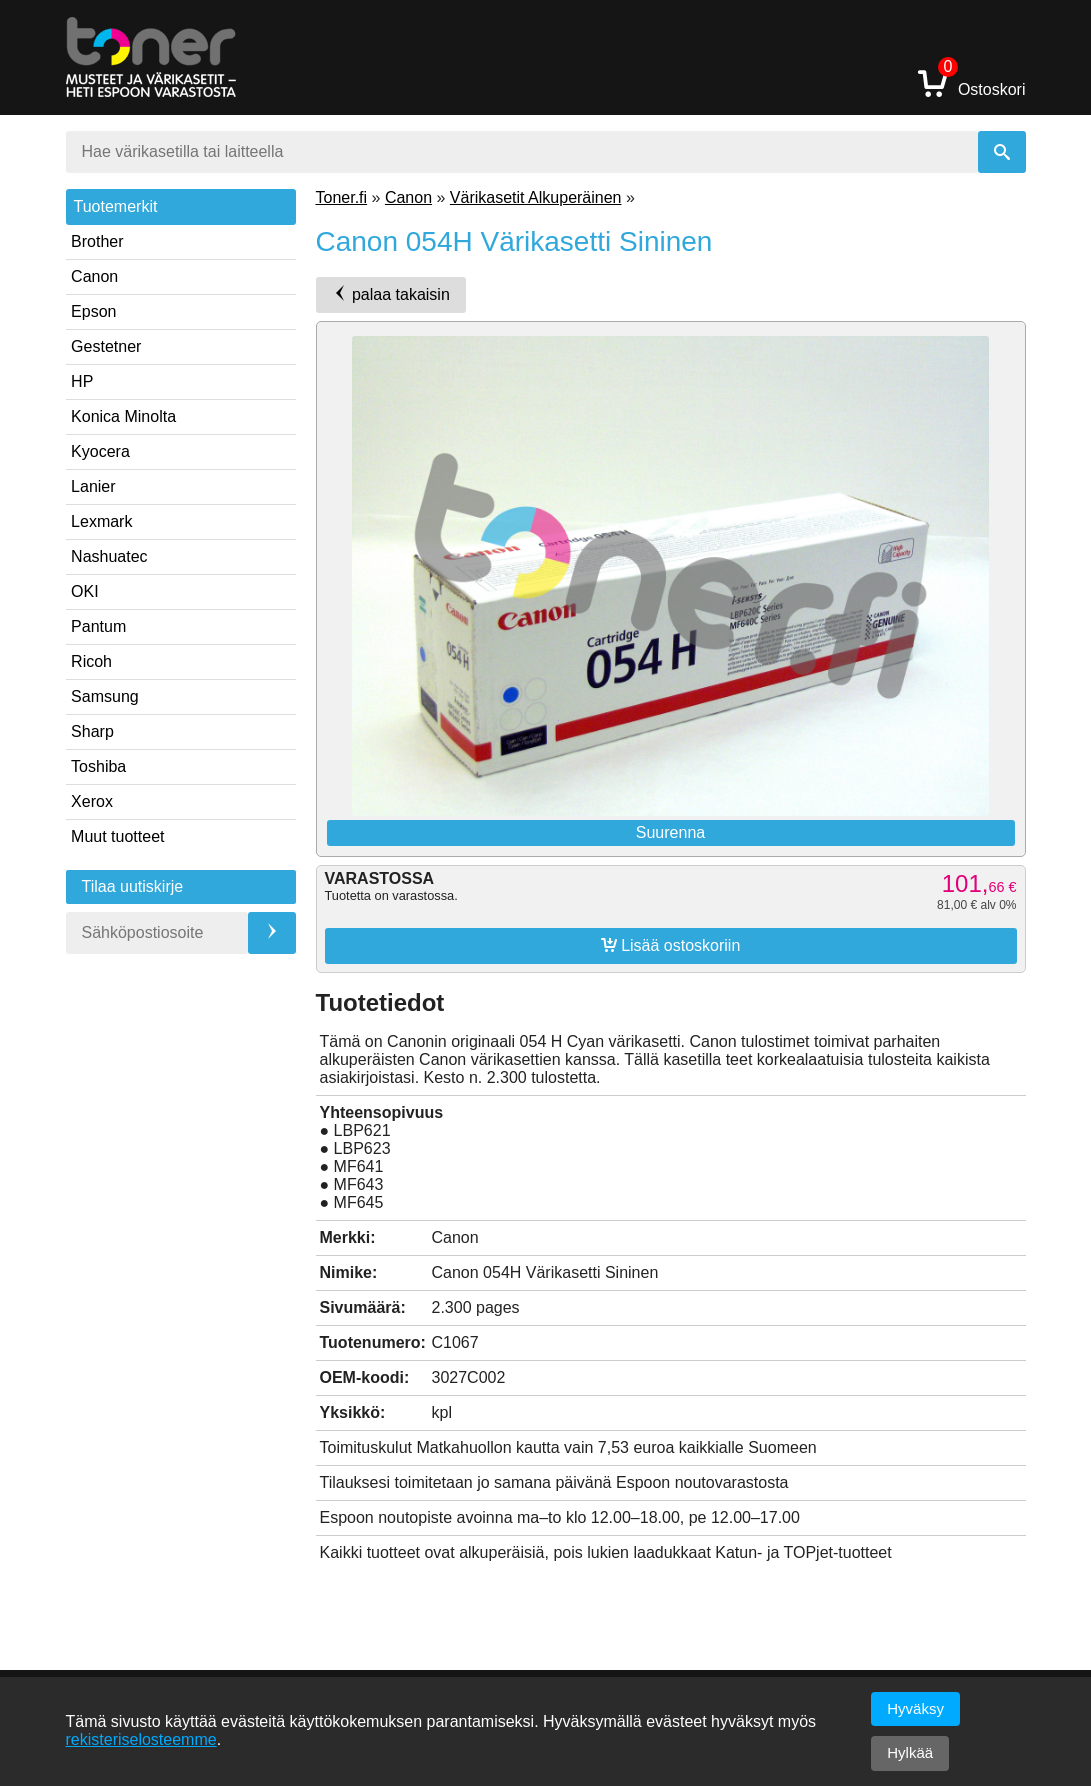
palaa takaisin (391, 294)
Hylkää (910, 1752)
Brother (97, 241)
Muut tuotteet (117, 836)
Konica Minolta (123, 416)
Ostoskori (972, 82)
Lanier (93, 486)
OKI (85, 591)
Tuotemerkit (116, 206)
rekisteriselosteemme (141, 1739)
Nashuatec (109, 556)
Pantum (98, 626)
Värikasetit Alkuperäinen (536, 197)
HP (82, 381)
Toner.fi (342, 197)
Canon (94, 276)
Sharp (92, 731)
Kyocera (100, 451)
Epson (93, 311)
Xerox (92, 801)
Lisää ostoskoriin (671, 945)
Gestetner (106, 346)
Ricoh (91, 661)
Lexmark (101, 521)
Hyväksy (915, 1708)
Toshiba (98, 766)
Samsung (105, 696)
